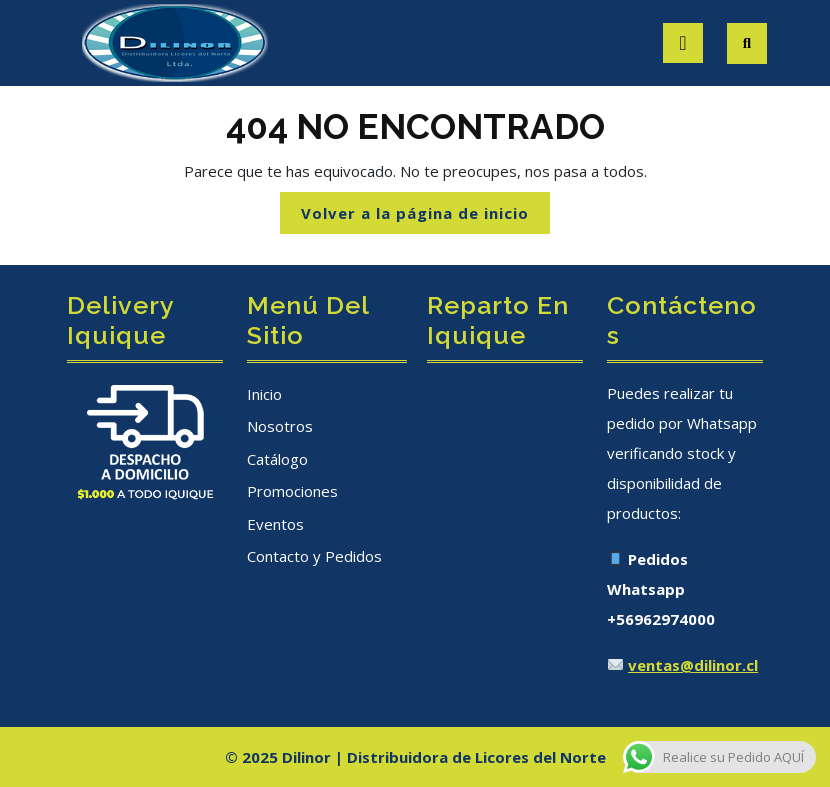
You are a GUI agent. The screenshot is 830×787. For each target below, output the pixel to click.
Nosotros (280, 426)
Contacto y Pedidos (314, 556)
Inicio (264, 394)
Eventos (275, 524)
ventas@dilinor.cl (693, 665)
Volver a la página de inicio (425, 217)
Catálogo (277, 459)
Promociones (292, 491)
